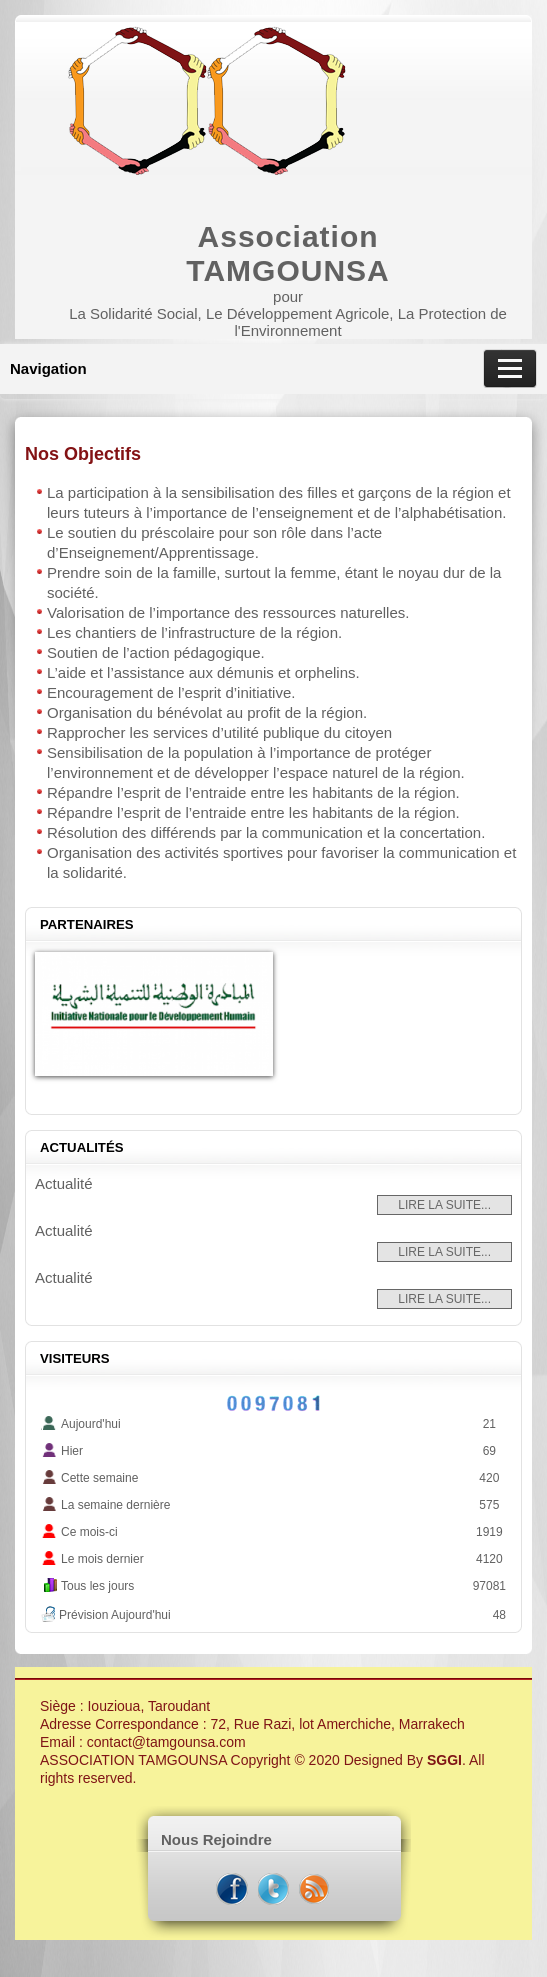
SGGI (444, 1760)
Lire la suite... (444, 1205)
